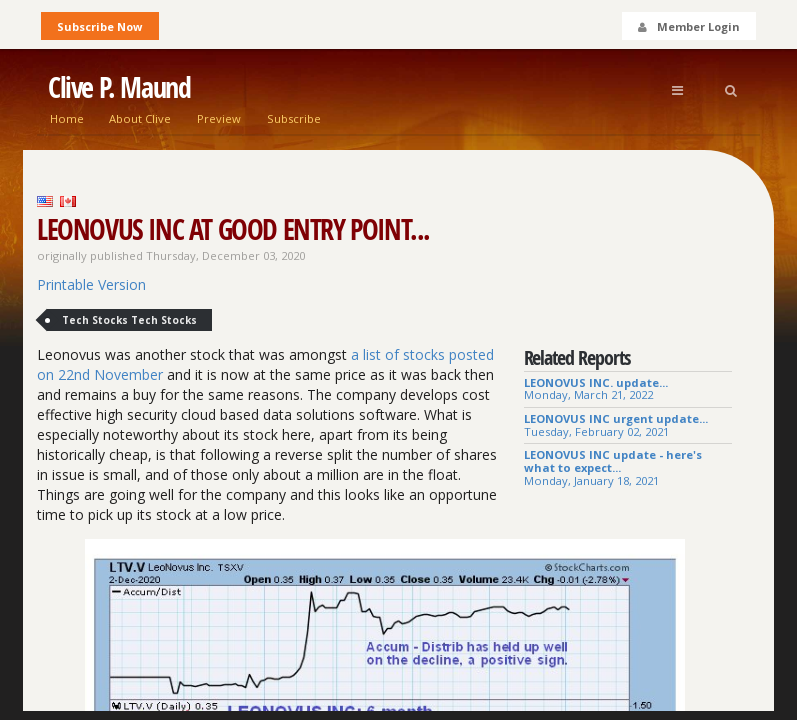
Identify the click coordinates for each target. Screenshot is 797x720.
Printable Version (91, 284)
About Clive (140, 118)
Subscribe (294, 118)
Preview (219, 118)
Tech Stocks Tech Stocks (129, 320)
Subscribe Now (99, 26)
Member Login (688, 26)
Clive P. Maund (119, 87)
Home (67, 118)
